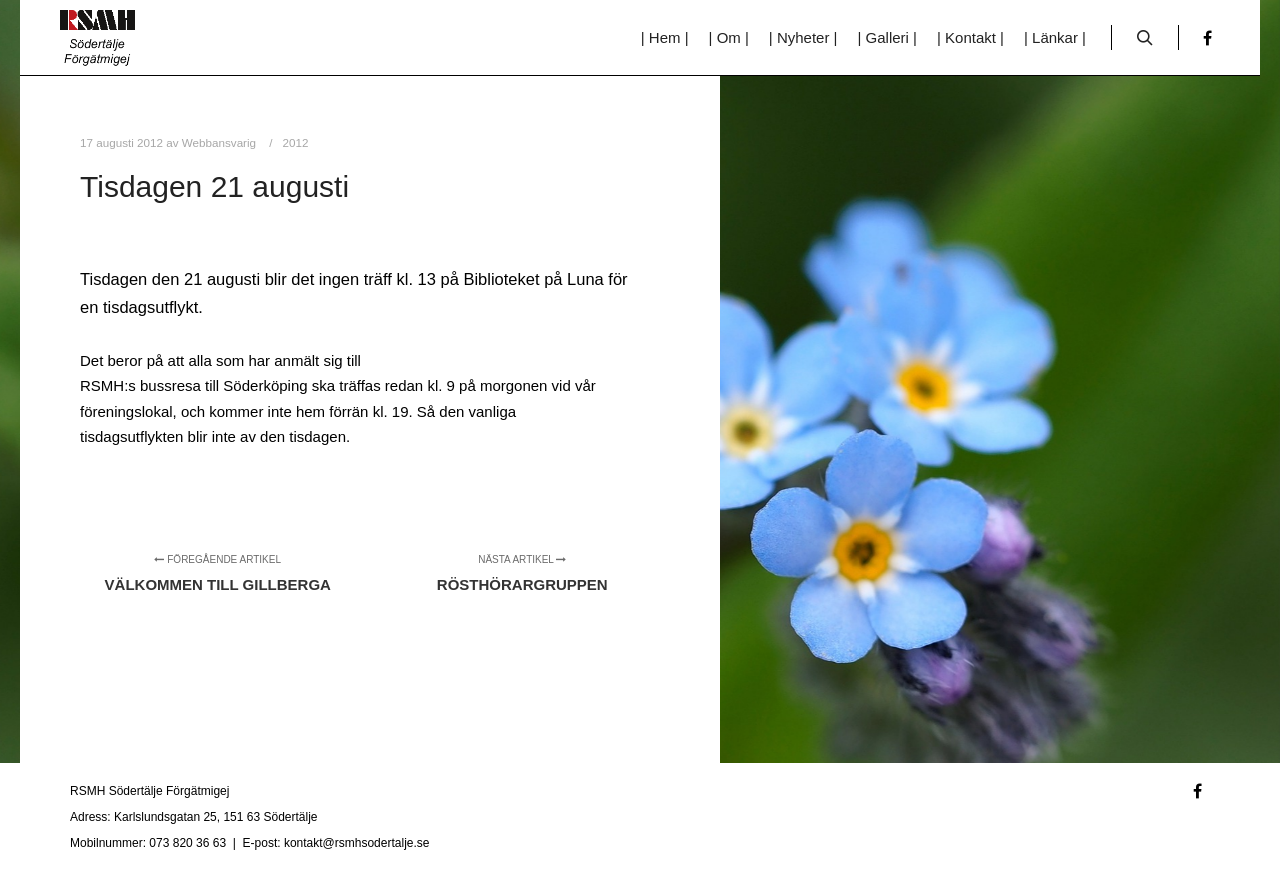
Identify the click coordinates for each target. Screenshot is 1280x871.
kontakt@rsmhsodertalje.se (357, 843)
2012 (296, 142)
